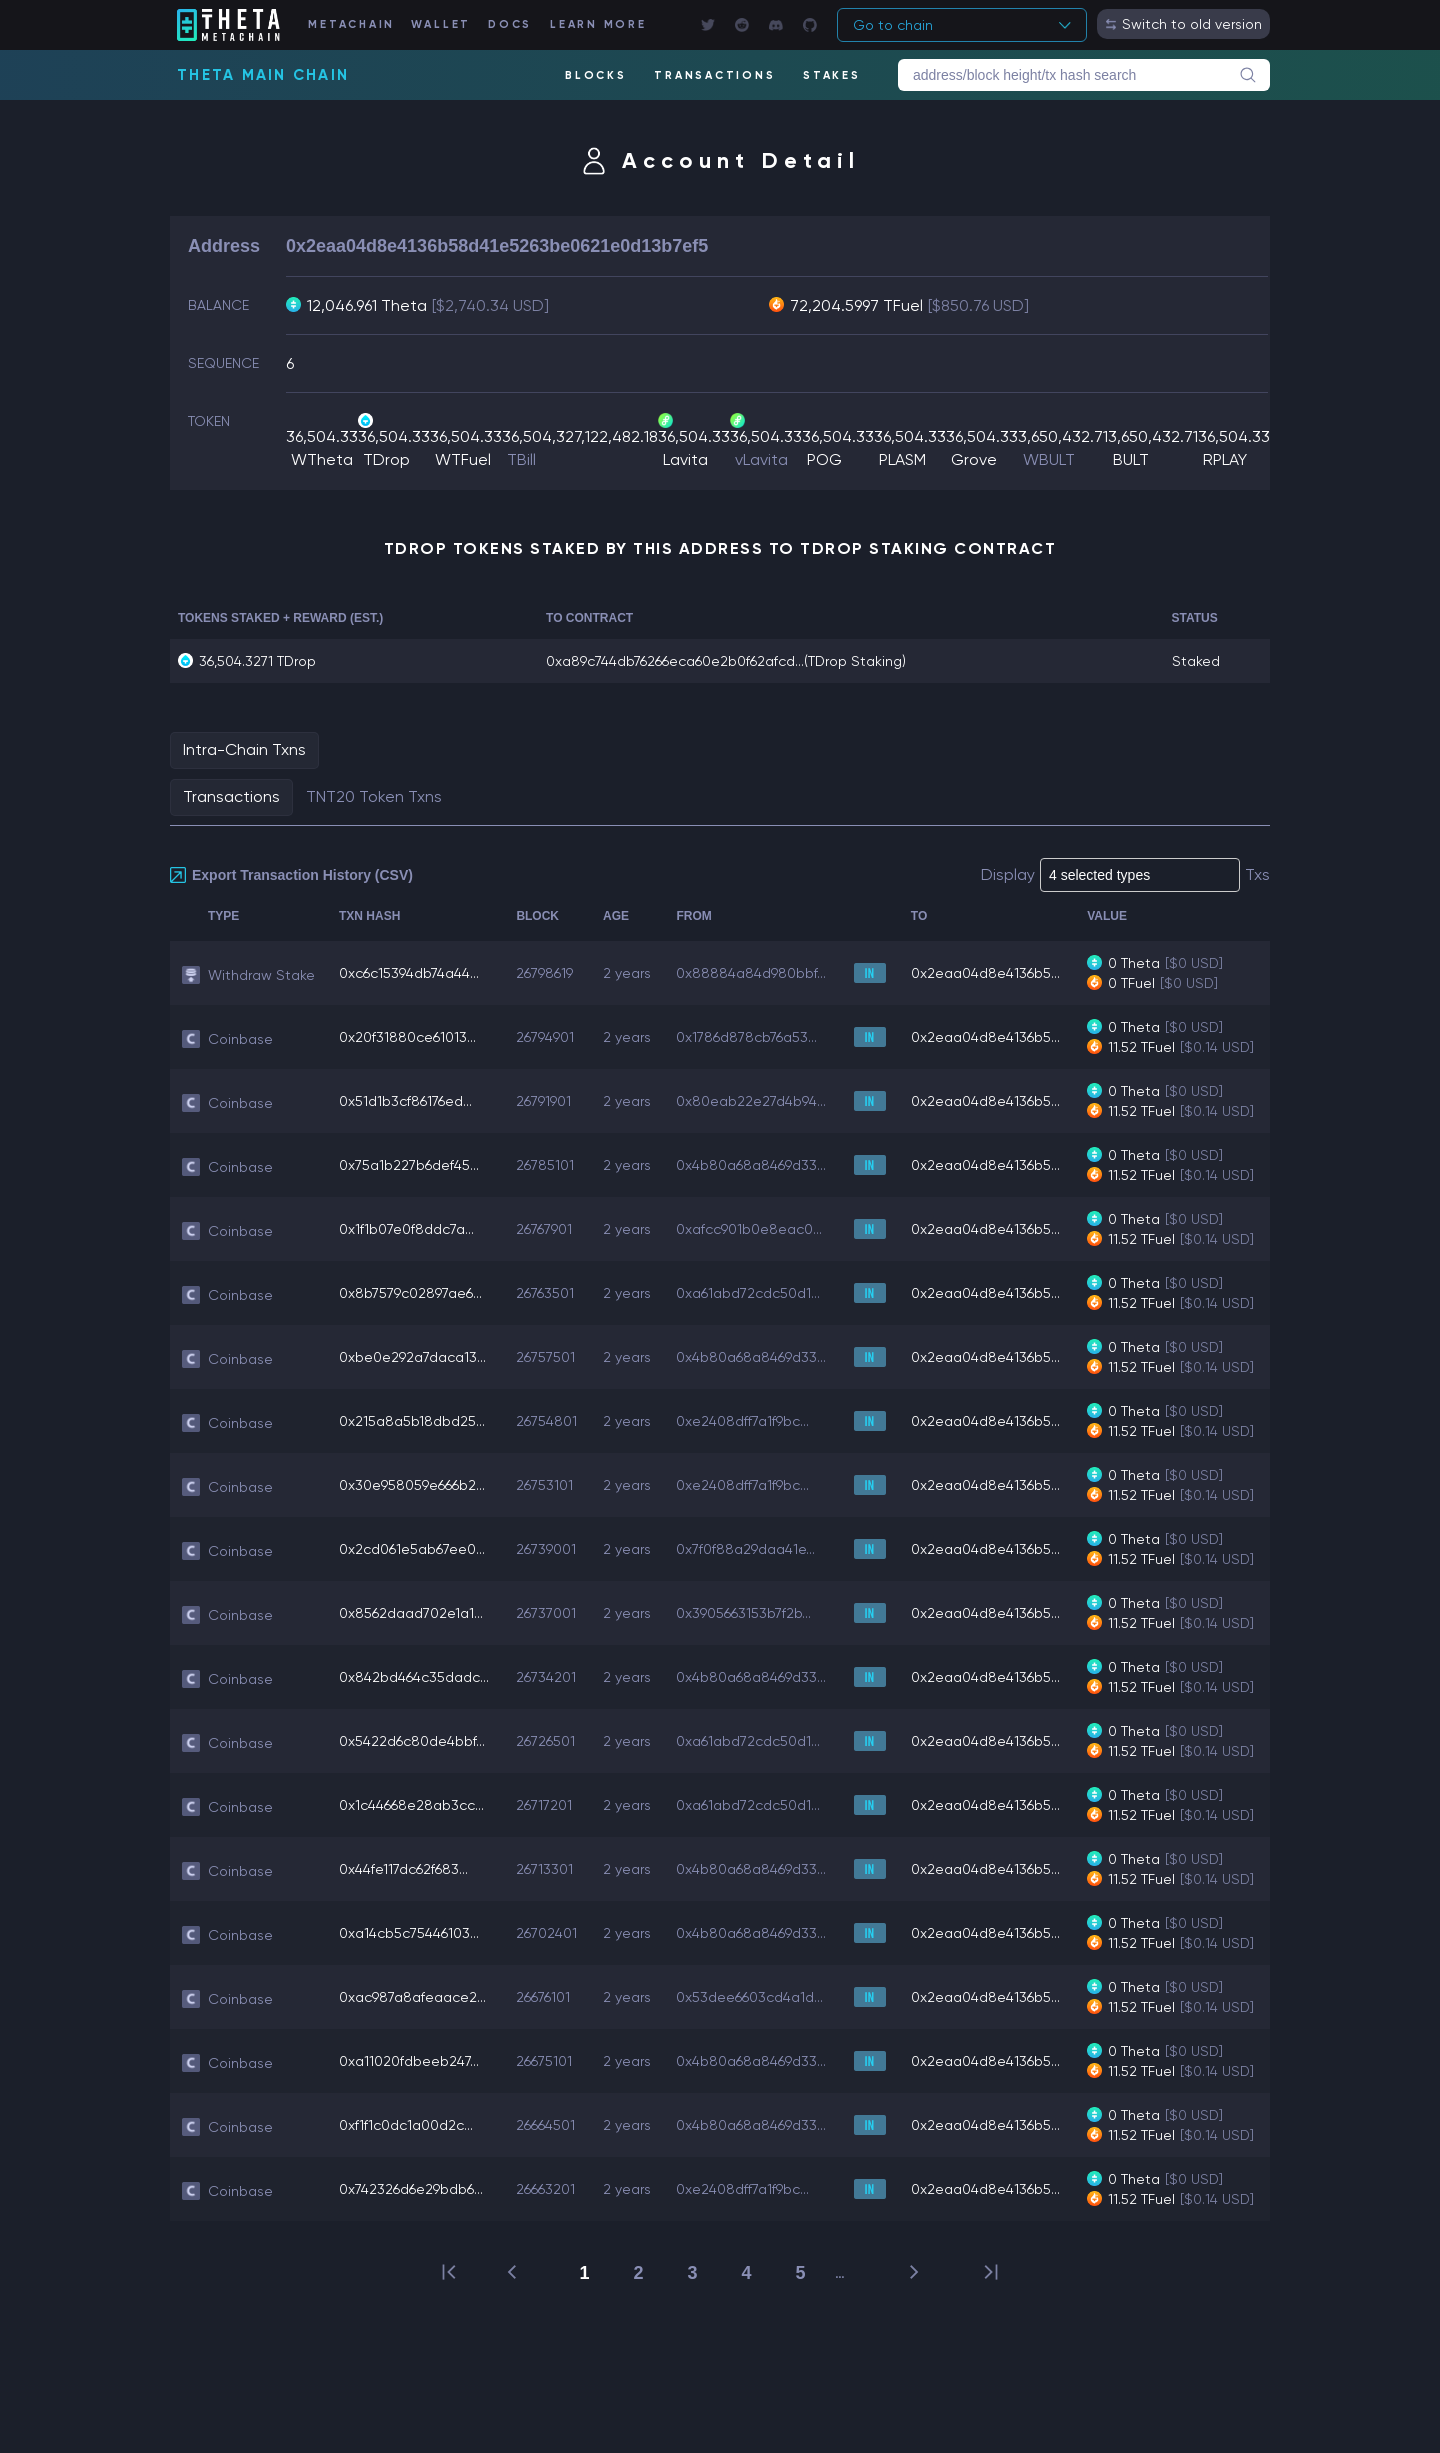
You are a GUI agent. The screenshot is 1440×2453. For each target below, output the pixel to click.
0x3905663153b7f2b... (743, 1613)
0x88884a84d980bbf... (751, 973)
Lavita (685, 459)
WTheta (322, 459)
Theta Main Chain (263, 75)
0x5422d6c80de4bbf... (412, 1741)
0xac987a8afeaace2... (412, 1997)
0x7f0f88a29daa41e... (745, 1549)
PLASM (902, 459)
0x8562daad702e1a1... (411, 1613)
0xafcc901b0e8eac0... (749, 1229)
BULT (1131, 459)
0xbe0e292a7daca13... (412, 1357)
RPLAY (1225, 459)
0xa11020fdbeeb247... (409, 2061)
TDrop (386, 459)
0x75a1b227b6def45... (409, 1165)
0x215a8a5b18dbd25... (412, 1421)
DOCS (510, 24)
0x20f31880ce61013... (407, 1037)
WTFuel (463, 459)
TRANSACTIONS (714, 75)
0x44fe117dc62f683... (403, 1869)
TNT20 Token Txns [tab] (374, 796)
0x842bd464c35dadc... (414, 1677)
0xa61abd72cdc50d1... (748, 1293)
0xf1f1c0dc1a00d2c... (406, 2125)
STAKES (832, 75)
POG (824, 459)
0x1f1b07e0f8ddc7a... (406, 1229)
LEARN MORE (598, 24)
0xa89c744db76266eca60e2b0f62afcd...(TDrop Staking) (726, 661)
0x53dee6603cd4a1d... (749, 1997)
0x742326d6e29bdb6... (411, 2189)
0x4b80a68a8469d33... (751, 1165)
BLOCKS (596, 75)
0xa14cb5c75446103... (409, 1933)
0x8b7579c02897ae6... (410, 1293)
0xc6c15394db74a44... (409, 973)
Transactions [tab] (231, 796)
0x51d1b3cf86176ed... (405, 1101)
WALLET (441, 24)
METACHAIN (351, 24)
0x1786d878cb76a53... (746, 1037)
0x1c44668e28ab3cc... (411, 1805)
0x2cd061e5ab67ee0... (412, 1549)
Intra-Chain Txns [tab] (244, 749)
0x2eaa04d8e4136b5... (985, 973)
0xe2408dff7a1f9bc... (742, 1421)
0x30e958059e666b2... (412, 1485)
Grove (974, 459)
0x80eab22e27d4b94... (751, 1101)
